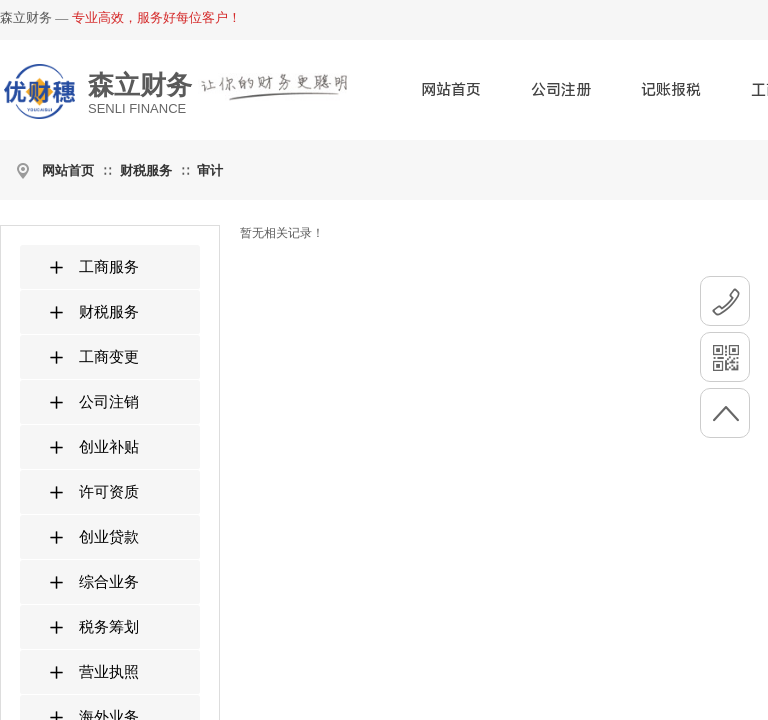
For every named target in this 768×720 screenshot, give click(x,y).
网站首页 (451, 90)
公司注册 (561, 90)
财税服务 (146, 170)
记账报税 (671, 90)
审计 (210, 170)
